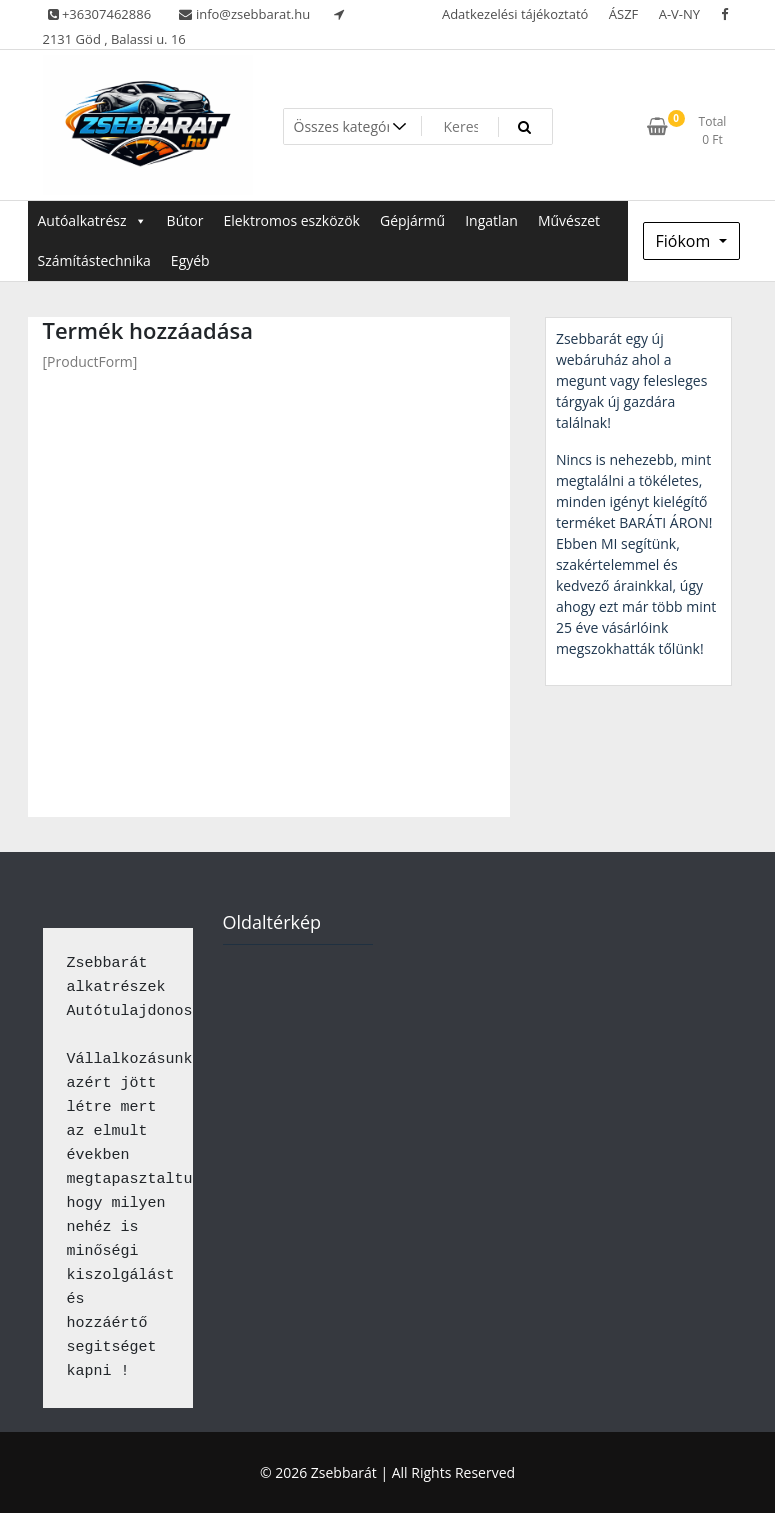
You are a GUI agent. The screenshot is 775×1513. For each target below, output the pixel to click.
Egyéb (190, 260)
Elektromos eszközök (291, 220)
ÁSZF (624, 14)
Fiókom (685, 241)
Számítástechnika (94, 260)
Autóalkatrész (92, 220)
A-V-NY (679, 14)
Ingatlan (491, 220)
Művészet (569, 220)
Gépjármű (412, 220)
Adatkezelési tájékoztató (515, 14)
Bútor (185, 220)
